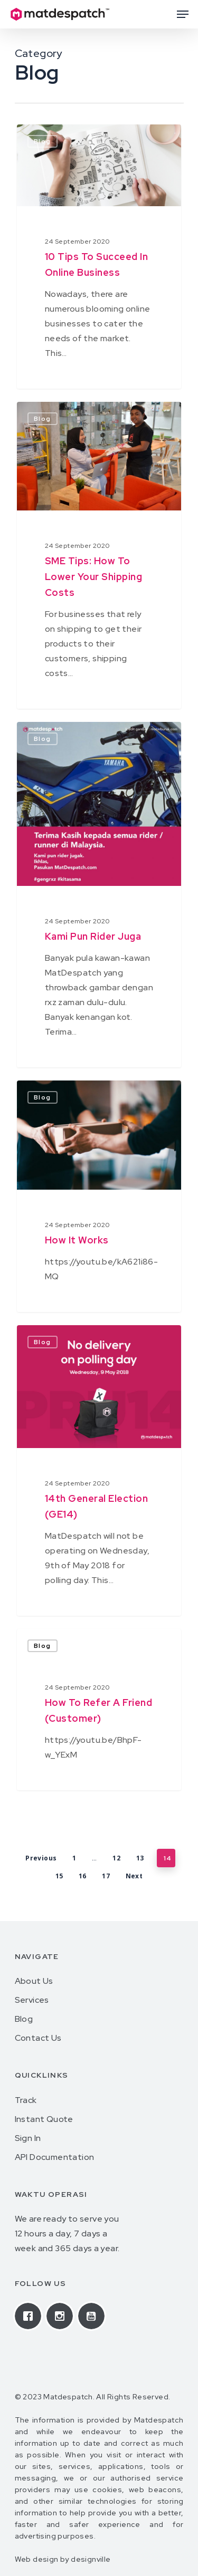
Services (32, 1999)
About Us (34, 1980)
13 (140, 1858)
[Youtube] (94, 2316)
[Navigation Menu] (182, 14)
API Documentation (55, 2157)
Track (26, 2100)
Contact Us (38, 2037)
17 (106, 1875)
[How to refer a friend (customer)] (99, 1710)
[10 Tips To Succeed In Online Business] (99, 256)
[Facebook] (30, 2316)
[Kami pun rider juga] (99, 894)
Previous (40, 1858)
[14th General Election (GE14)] (99, 1470)
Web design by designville (63, 2559)
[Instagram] (62, 2316)
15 (59, 1875)
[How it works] (99, 1196)
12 (116, 1858)
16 (83, 1875)
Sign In (28, 2138)
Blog (42, 1646)
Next (134, 1875)
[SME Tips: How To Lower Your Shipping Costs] (99, 555)
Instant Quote (44, 2119)
